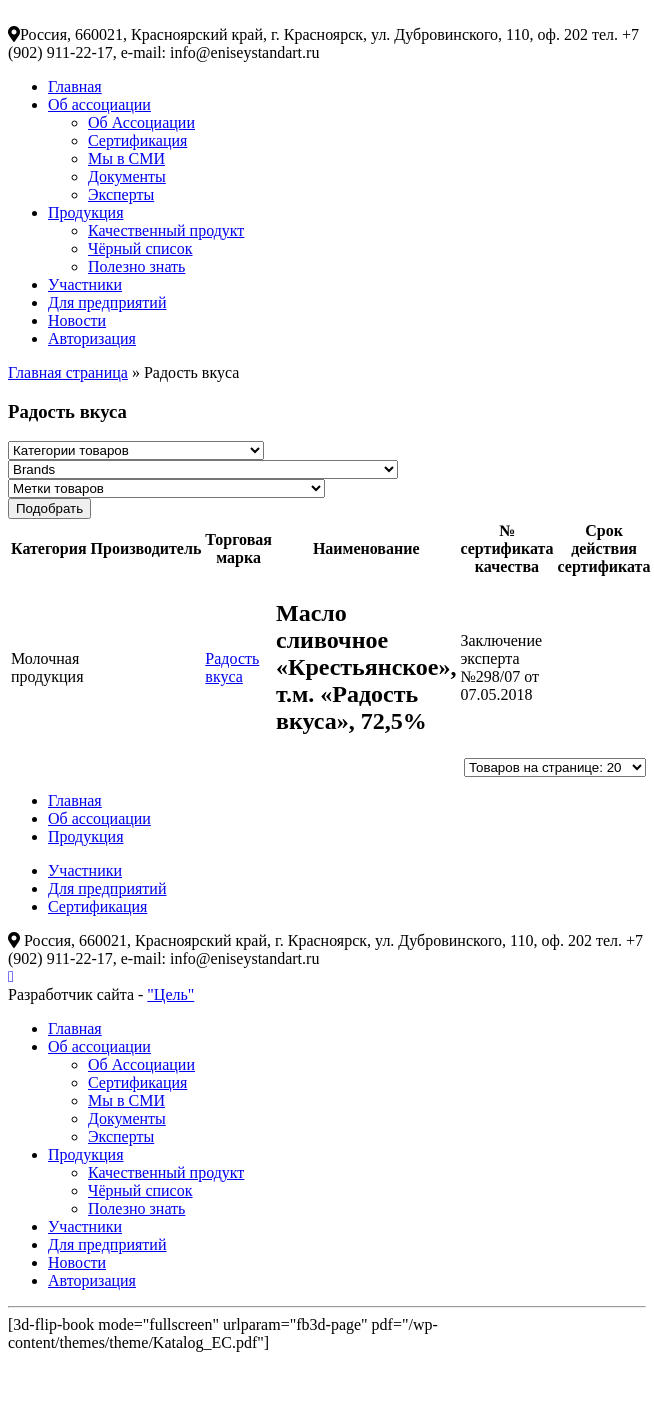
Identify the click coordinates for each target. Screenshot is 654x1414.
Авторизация (92, 338)
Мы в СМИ (126, 158)
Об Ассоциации (141, 122)
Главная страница (68, 372)
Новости (77, 320)
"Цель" (170, 994)
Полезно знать (136, 266)
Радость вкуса (232, 667)
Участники (85, 284)
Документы (127, 176)
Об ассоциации (99, 104)
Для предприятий (107, 302)
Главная (75, 86)
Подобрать (49, 508)
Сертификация (137, 140)
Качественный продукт (166, 230)
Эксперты (121, 194)
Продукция (86, 212)
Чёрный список (140, 248)
